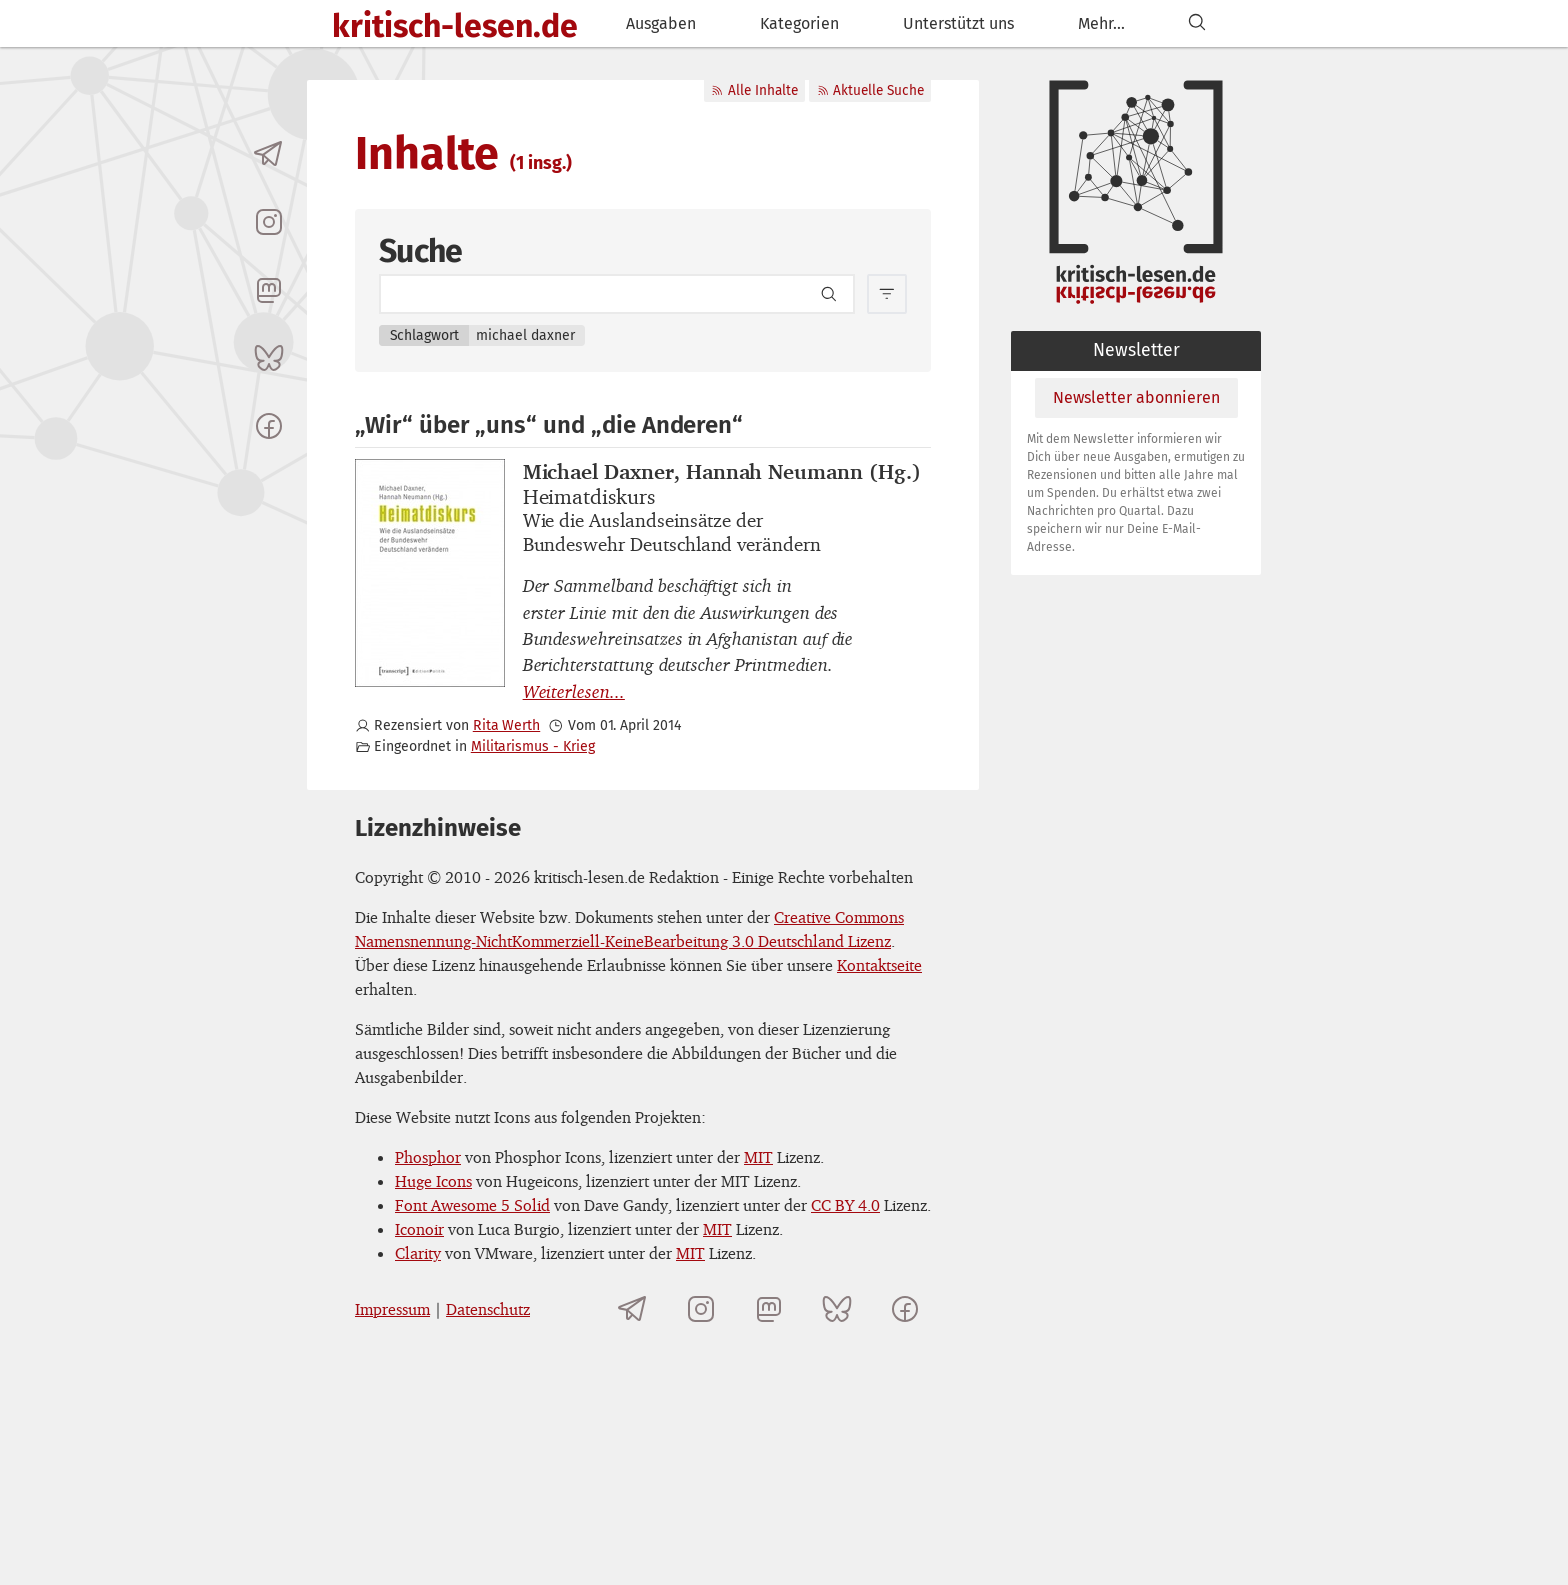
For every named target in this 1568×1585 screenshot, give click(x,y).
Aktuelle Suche (870, 90)
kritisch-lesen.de (455, 26)
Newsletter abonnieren (1136, 397)
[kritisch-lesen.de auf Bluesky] (269, 358)
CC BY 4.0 (845, 1205)
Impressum (392, 1309)
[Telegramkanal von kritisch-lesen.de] (269, 154)
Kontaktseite (879, 965)
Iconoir (419, 1229)
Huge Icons (433, 1181)
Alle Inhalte (754, 90)
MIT (758, 1157)
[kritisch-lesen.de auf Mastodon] (269, 290)
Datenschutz (488, 1309)
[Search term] (617, 294)
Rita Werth (506, 725)
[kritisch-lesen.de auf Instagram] (269, 222)
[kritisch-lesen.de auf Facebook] (269, 426)
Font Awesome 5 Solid (472, 1205)
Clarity (418, 1253)
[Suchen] (1197, 23)
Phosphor (428, 1157)
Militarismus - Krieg (533, 746)
